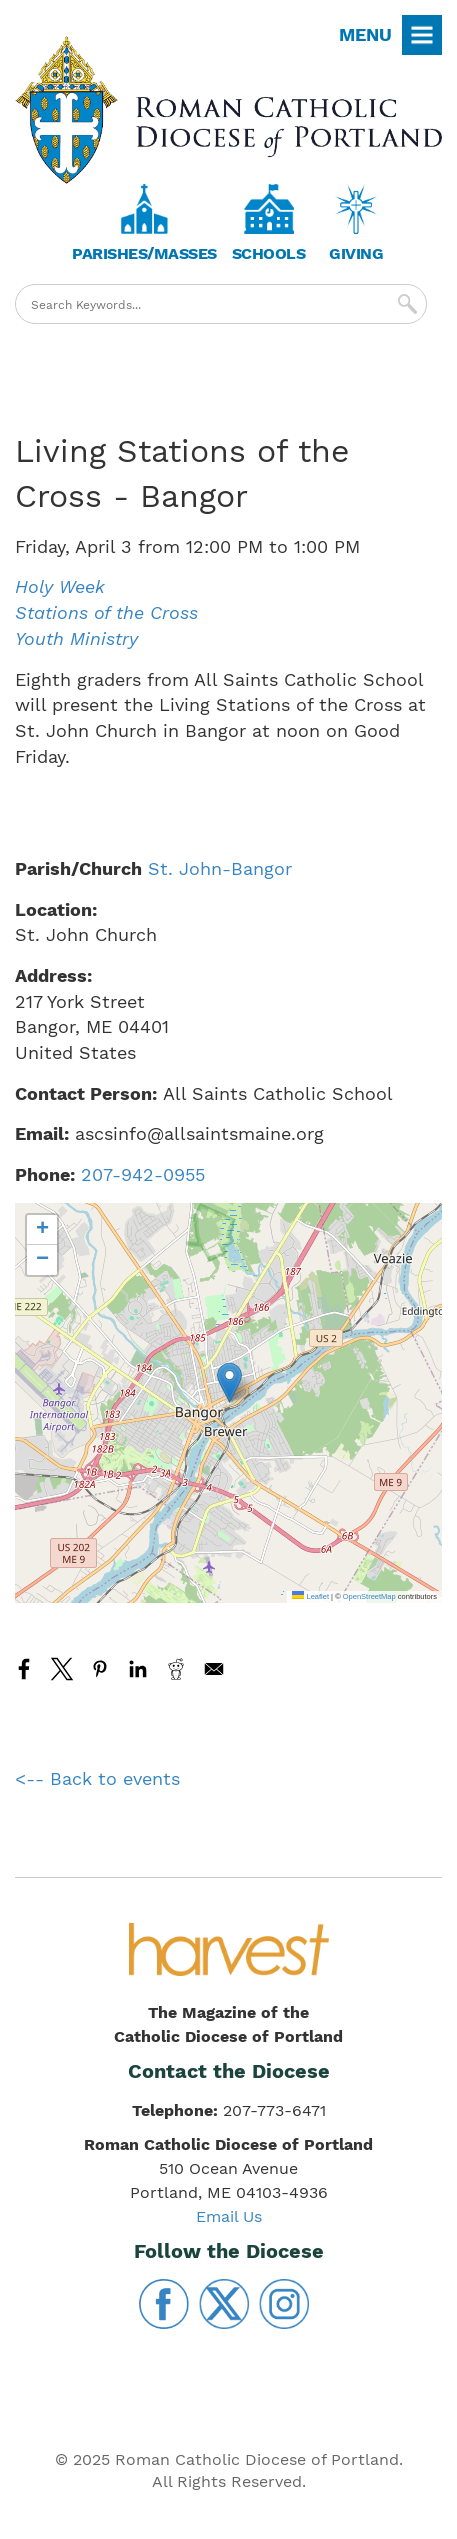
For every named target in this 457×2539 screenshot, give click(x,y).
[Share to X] (62, 1669)
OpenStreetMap (369, 1596)
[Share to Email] (214, 1669)
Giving (356, 253)
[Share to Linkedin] (138, 1669)
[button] (229, 1382)
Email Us (229, 2216)
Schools (269, 253)
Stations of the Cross (106, 612)
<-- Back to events (97, 1778)
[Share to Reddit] (176, 1669)
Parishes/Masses (144, 253)
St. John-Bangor (220, 868)
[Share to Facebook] (24, 1669)
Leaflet (310, 1596)
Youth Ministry (76, 638)
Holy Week (60, 586)
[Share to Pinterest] (100, 1669)
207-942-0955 (143, 1174)
